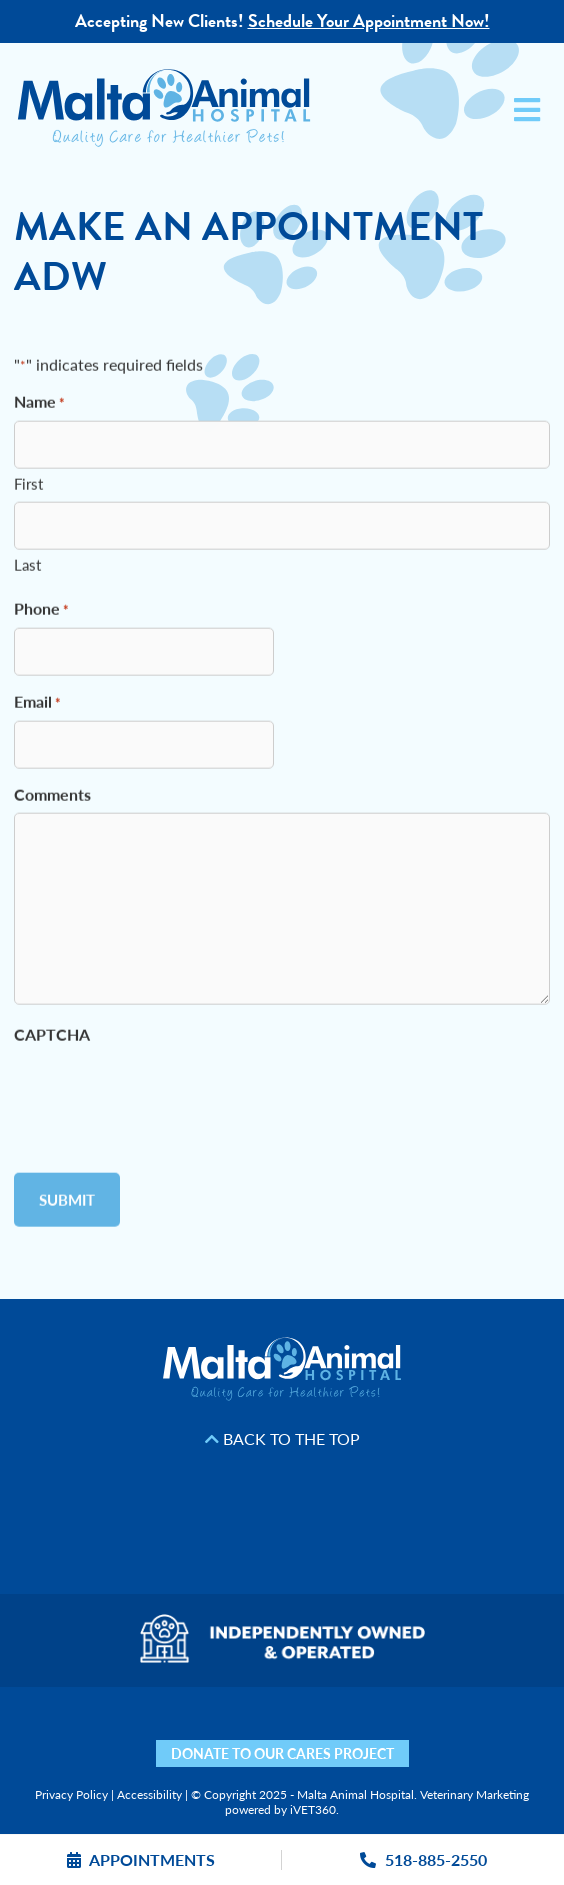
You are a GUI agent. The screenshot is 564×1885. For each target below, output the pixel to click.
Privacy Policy (71, 1794)
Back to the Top (282, 1438)
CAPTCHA (52, 1039)
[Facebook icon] (138, 1734)
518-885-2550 (423, 1860)
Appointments (141, 1860)
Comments (52, 799)
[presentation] (166, 1096)
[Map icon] (426, 1734)
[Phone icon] (496, 1734)
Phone (41, 613)
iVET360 (313, 1809)
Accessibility (149, 1794)
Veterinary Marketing (474, 1794)
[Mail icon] (461, 1734)
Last (27, 568)
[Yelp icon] (103, 1734)
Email (37, 706)
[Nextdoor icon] (68, 1734)
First (28, 487)
